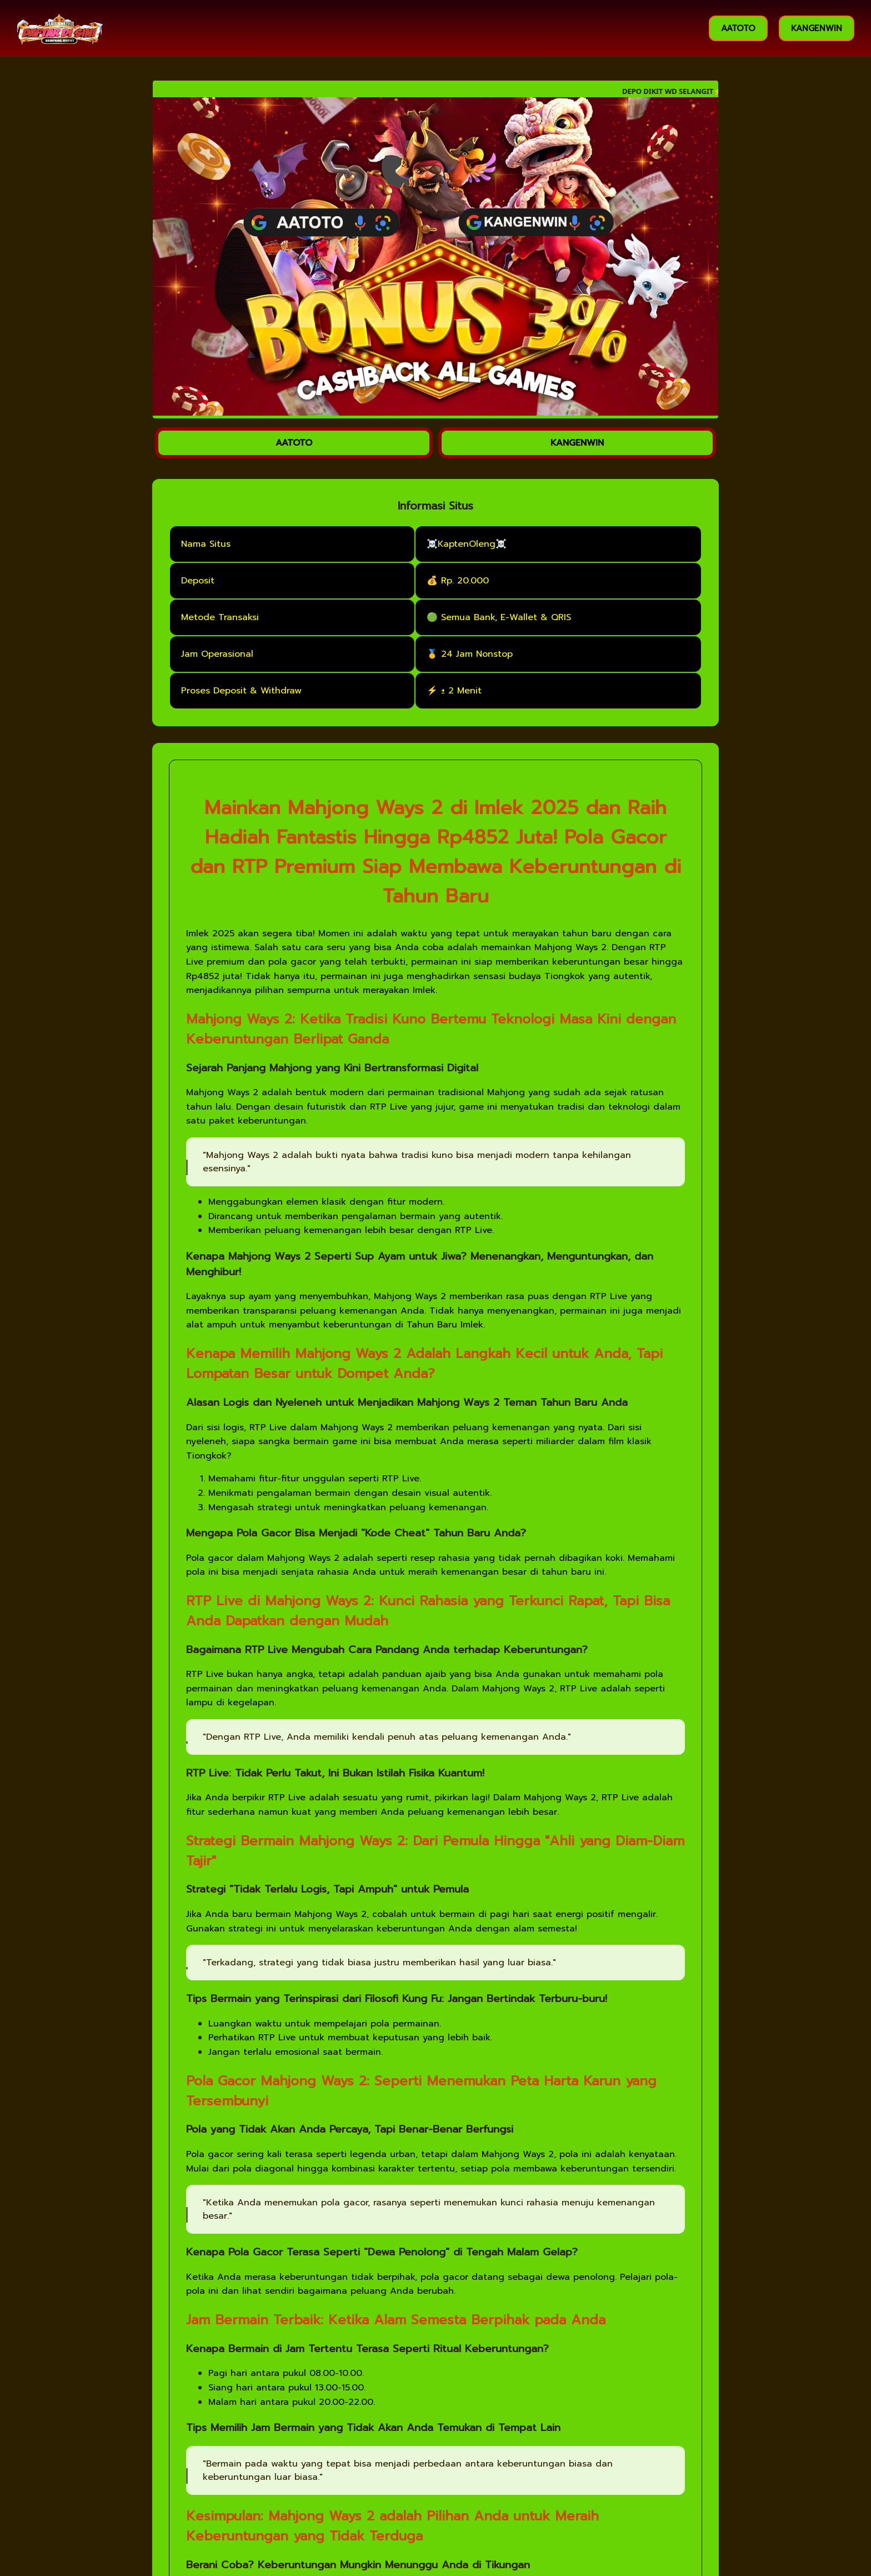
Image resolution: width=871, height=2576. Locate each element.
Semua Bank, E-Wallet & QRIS (506, 617)
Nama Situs (206, 544)
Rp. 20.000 (465, 580)
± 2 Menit (461, 690)
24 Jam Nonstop (477, 654)
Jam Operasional (217, 654)
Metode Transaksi (220, 617)
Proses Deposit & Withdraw (241, 690)
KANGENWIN (816, 28)
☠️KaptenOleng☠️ (467, 544)
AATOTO (738, 28)
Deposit (197, 580)
